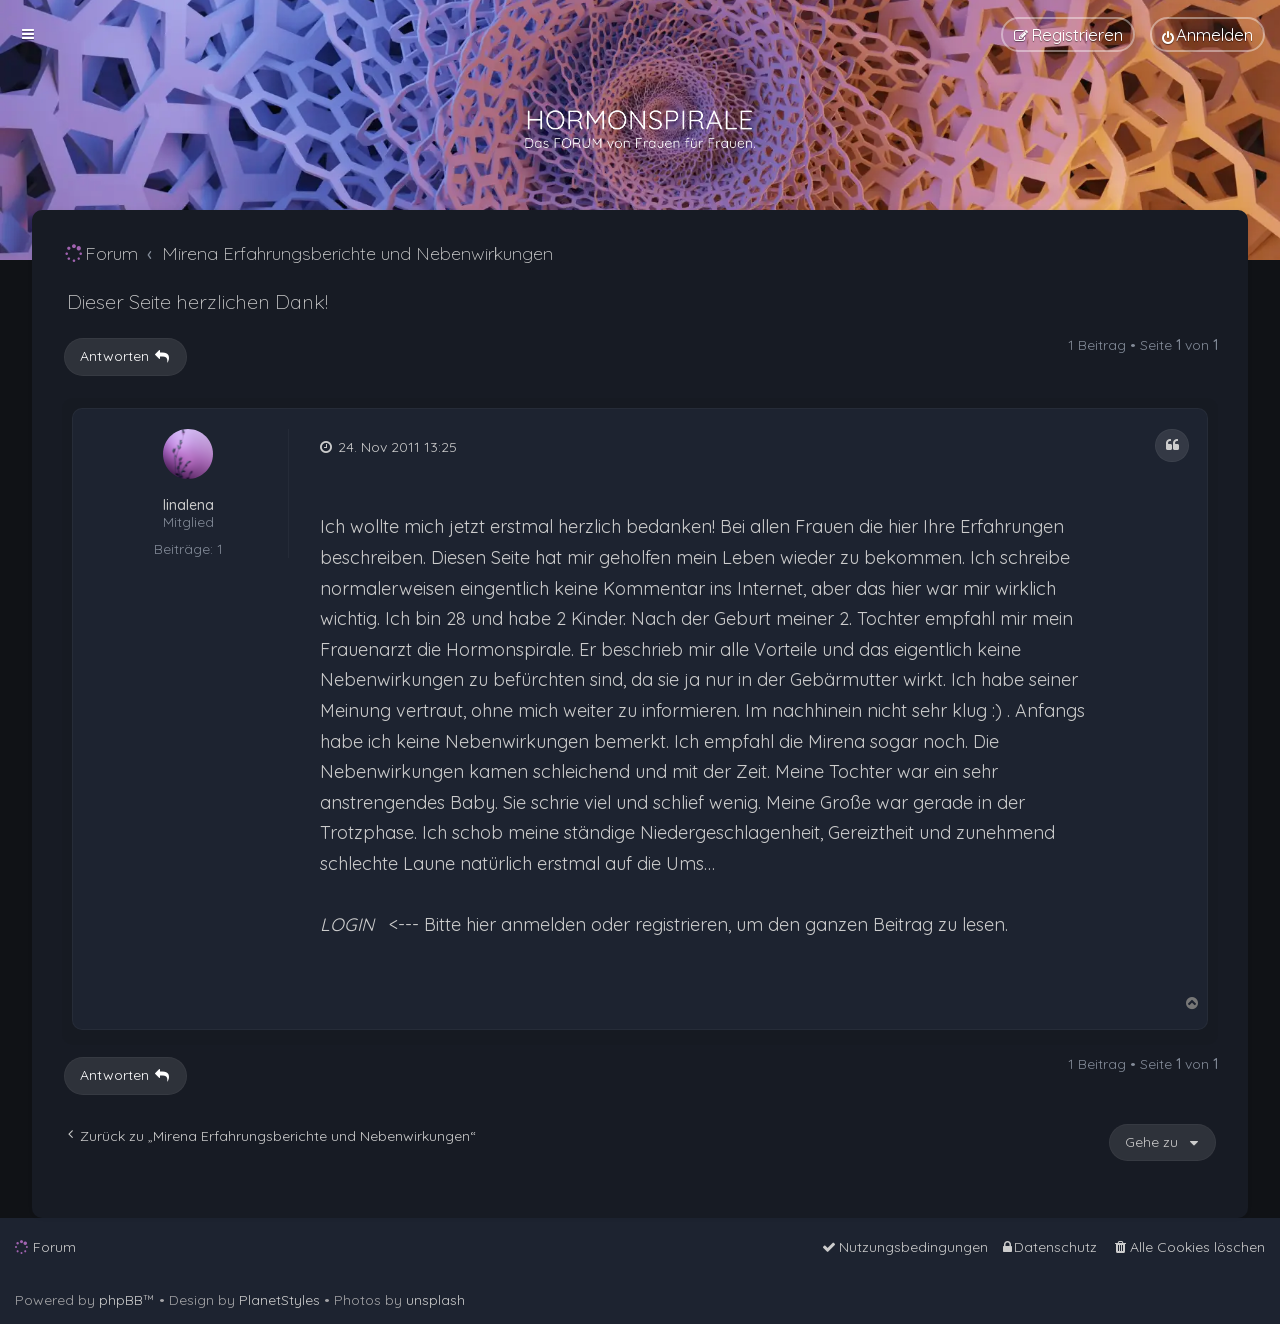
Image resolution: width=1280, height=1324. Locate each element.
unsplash (435, 1300)
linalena (188, 505)
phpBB (121, 1300)
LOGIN (347, 924)
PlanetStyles (279, 1300)
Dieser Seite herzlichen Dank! (197, 301)
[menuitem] (1207, 34)
